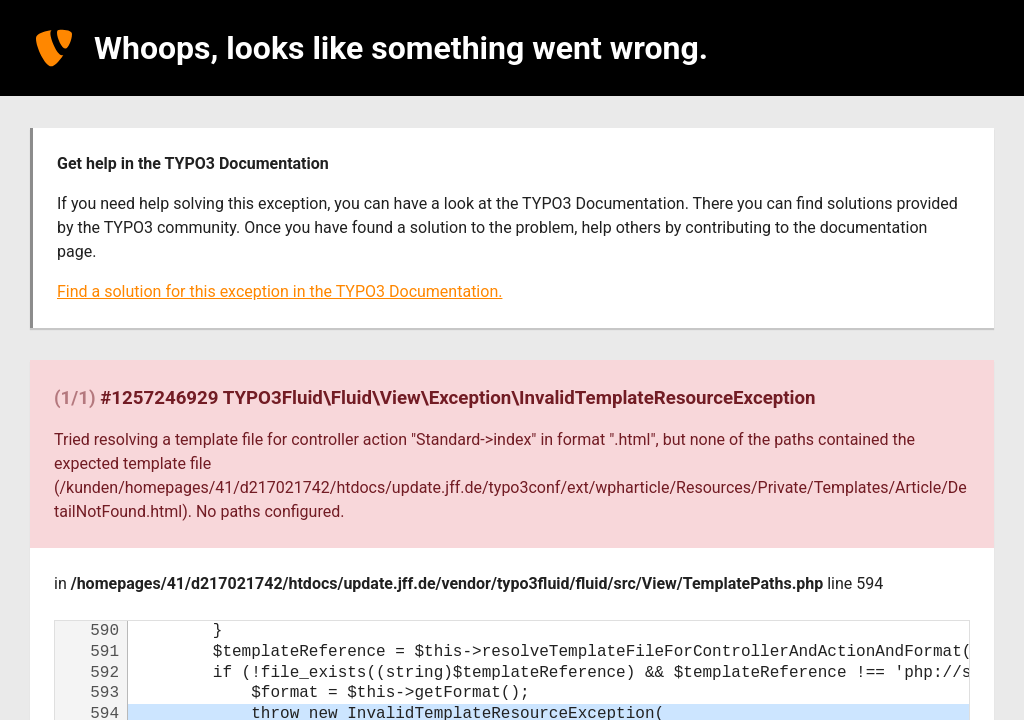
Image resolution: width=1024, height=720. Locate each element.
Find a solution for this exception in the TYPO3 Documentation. (279, 291)
